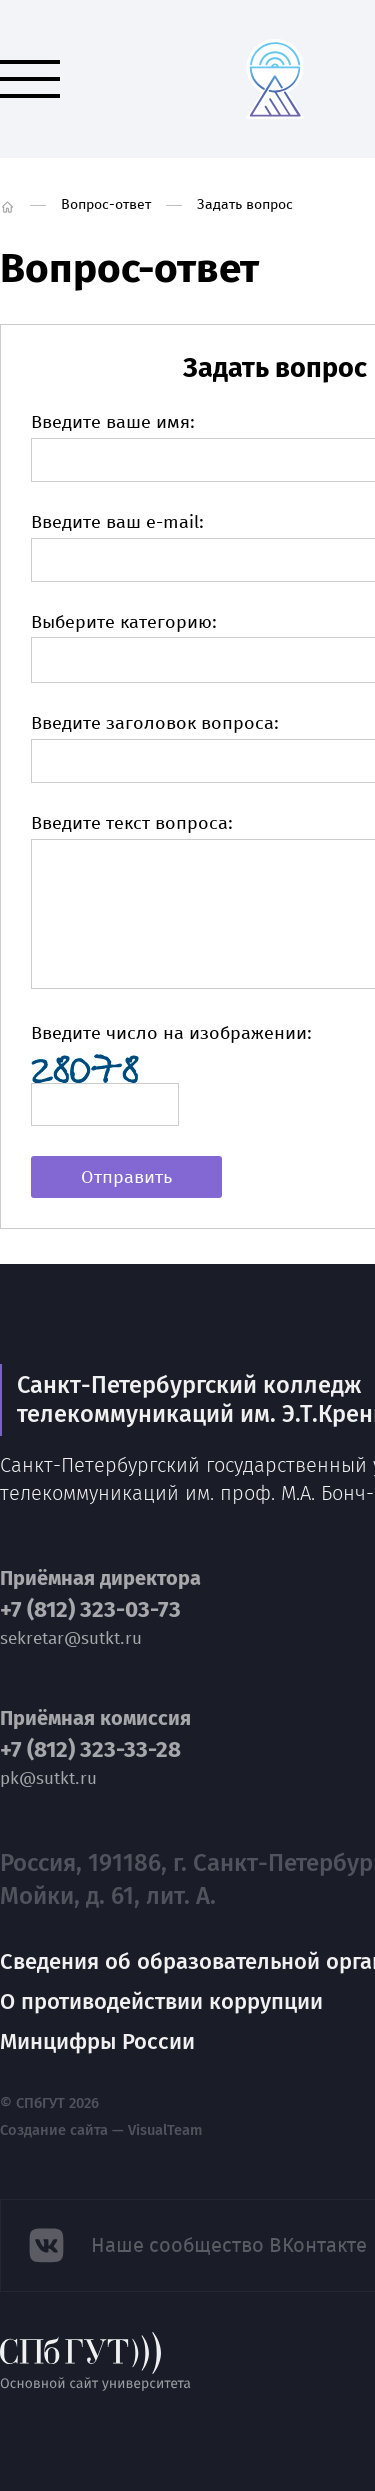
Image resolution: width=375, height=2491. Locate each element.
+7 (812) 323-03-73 (90, 1610)
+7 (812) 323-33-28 (90, 1750)
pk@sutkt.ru (48, 1778)
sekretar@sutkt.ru (71, 1638)
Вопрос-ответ (106, 204)
